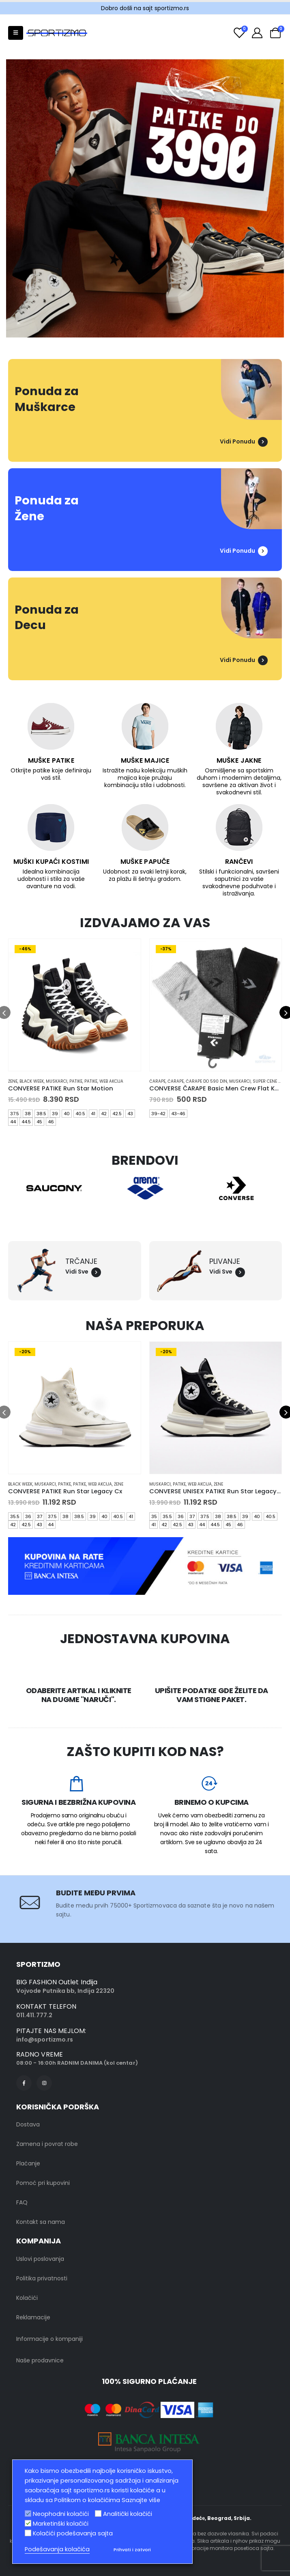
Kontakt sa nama (40, 2222)
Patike (75, 1081)
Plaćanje (28, 2163)
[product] (75, 1005)
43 (130, 1113)
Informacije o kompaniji (49, 2339)
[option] (145, 198)
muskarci (56, 1081)
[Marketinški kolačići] (28, 2523)
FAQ (22, 2202)
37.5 (14, 1113)
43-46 (178, 1113)
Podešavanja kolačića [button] (57, 2549)
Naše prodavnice (40, 2360)
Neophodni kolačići (61, 2514)
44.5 (26, 1121)
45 (39, 1121)
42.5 (117, 1113)
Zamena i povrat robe (47, 2144)
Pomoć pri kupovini (43, 2183)
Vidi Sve (83, 1271)
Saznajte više (141, 2500)
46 (51, 1121)
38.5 (41, 1113)
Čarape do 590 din (206, 1081)
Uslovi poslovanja (40, 2259)
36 (28, 1516)
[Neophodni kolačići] (28, 2513)
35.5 (14, 1516)
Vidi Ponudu (244, 441)
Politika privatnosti (41, 2278)
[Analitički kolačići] (98, 2513)
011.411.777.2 (34, 2015)
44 (13, 1121)
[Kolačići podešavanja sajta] (28, 2533)
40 (67, 1113)
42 (104, 1113)
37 (39, 1516)
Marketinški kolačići (60, 2524)
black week (31, 1081)
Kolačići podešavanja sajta (73, 2533)
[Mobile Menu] (15, 33)
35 (154, 1516)
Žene (12, 1081)
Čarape (157, 1081)
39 (55, 1113)
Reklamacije (33, 2317)
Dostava (28, 2124)
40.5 (80, 1113)
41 (93, 1113)
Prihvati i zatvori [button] (132, 2549)
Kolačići (27, 2298)
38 (28, 1113)
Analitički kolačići (127, 2514)
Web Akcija (111, 1081)
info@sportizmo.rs (44, 2039)
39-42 (158, 1113)
